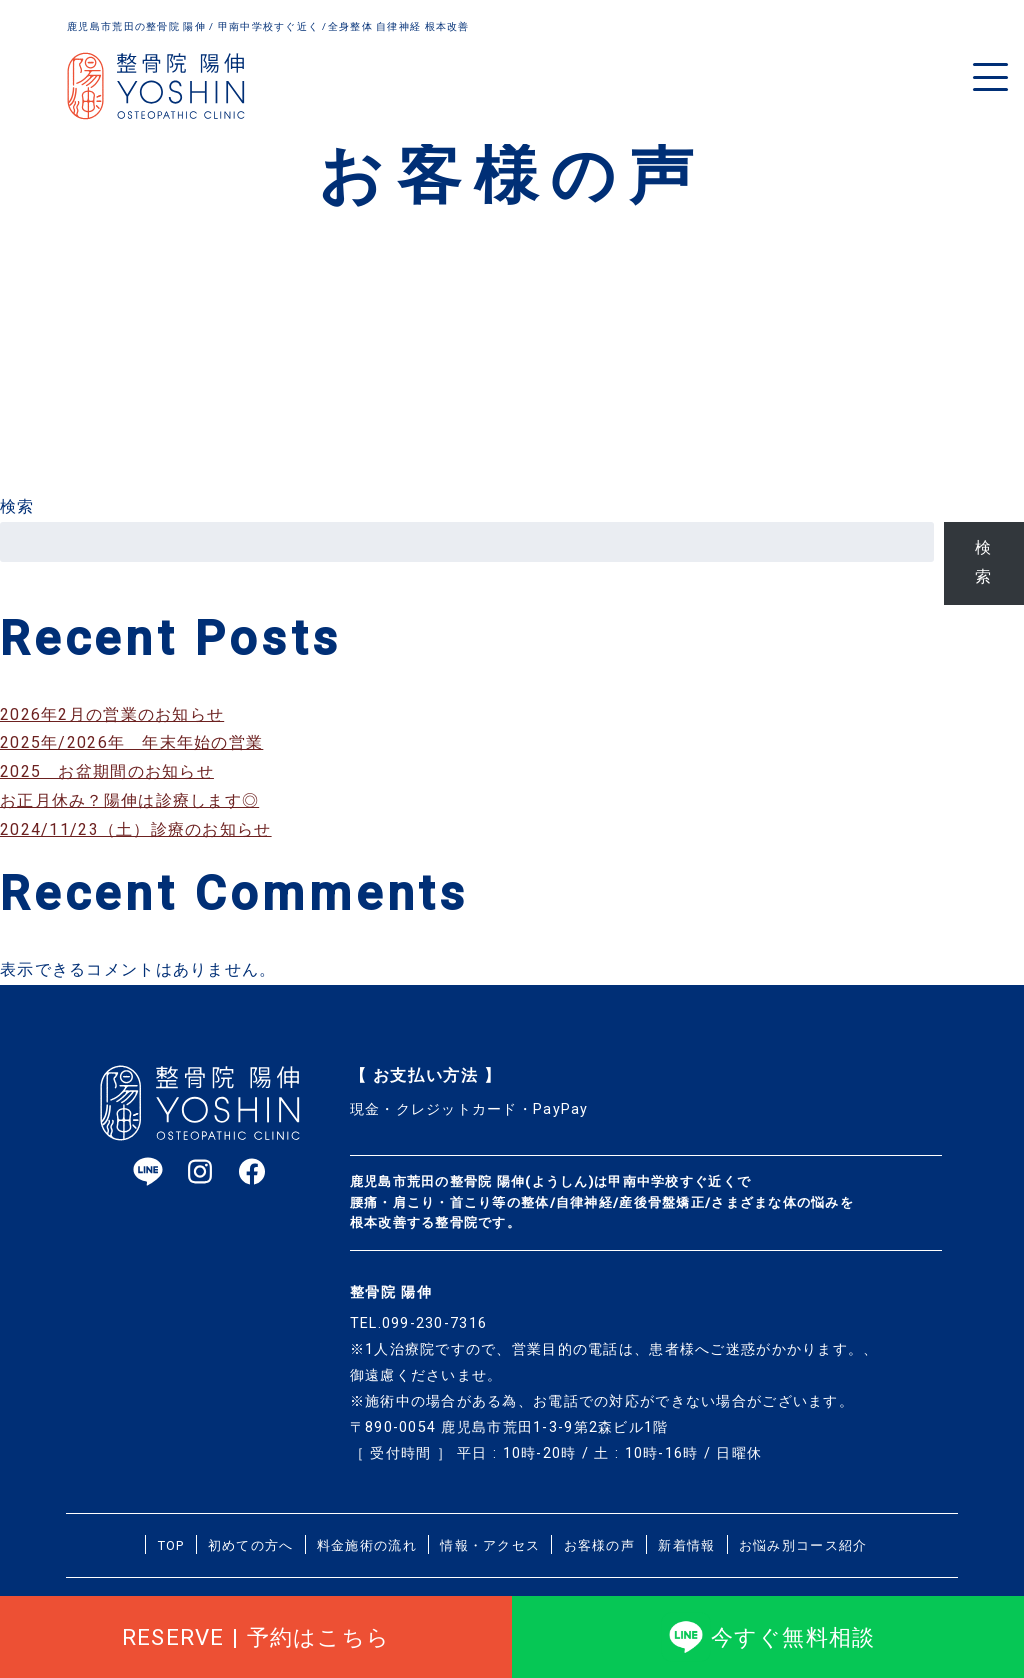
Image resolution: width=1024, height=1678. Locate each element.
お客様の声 (599, 1545)
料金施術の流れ (367, 1545)
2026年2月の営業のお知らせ (112, 714)
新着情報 (686, 1545)
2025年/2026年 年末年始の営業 (131, 742)
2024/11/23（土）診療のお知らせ (136, 829)
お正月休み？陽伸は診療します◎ (129, 800)
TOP (171, 1545)
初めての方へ (251, 1545)
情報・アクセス (490, 1545)
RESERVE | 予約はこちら (256, 1637)
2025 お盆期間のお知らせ (107, 771)
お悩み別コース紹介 (803, 1545)
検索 (17, 506)
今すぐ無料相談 (768, 1637)
